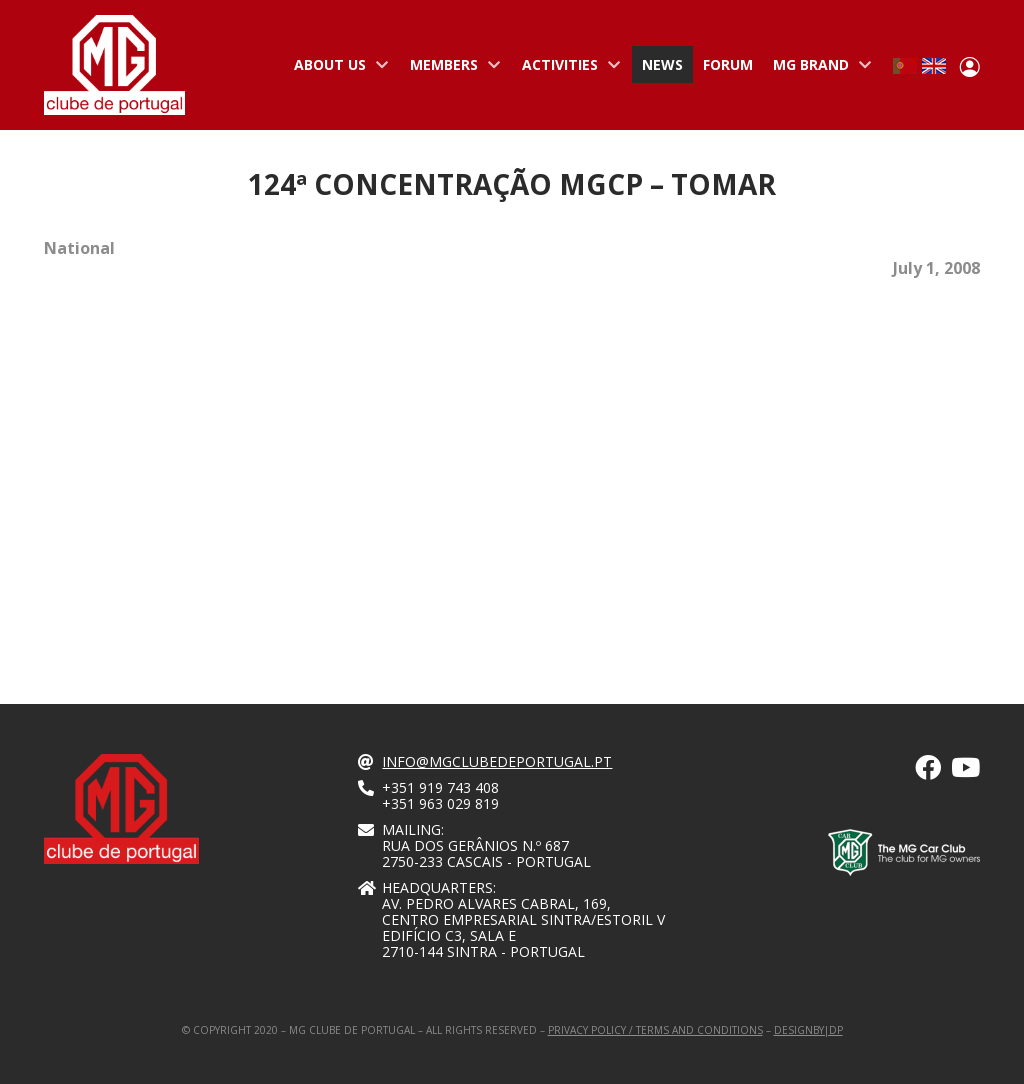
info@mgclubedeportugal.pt (497, 761)
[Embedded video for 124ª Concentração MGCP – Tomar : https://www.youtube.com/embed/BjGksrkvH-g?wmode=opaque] (269, 465)
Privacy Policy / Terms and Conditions (655, 1030)
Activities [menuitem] (567, 69)
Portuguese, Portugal (905, 66)
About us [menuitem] (337, 69)
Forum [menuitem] (728, 64)
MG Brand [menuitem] (818, 69)
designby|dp (808, 1030)
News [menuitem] (662, 64)
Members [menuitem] (451, 69)
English (934, 66)
